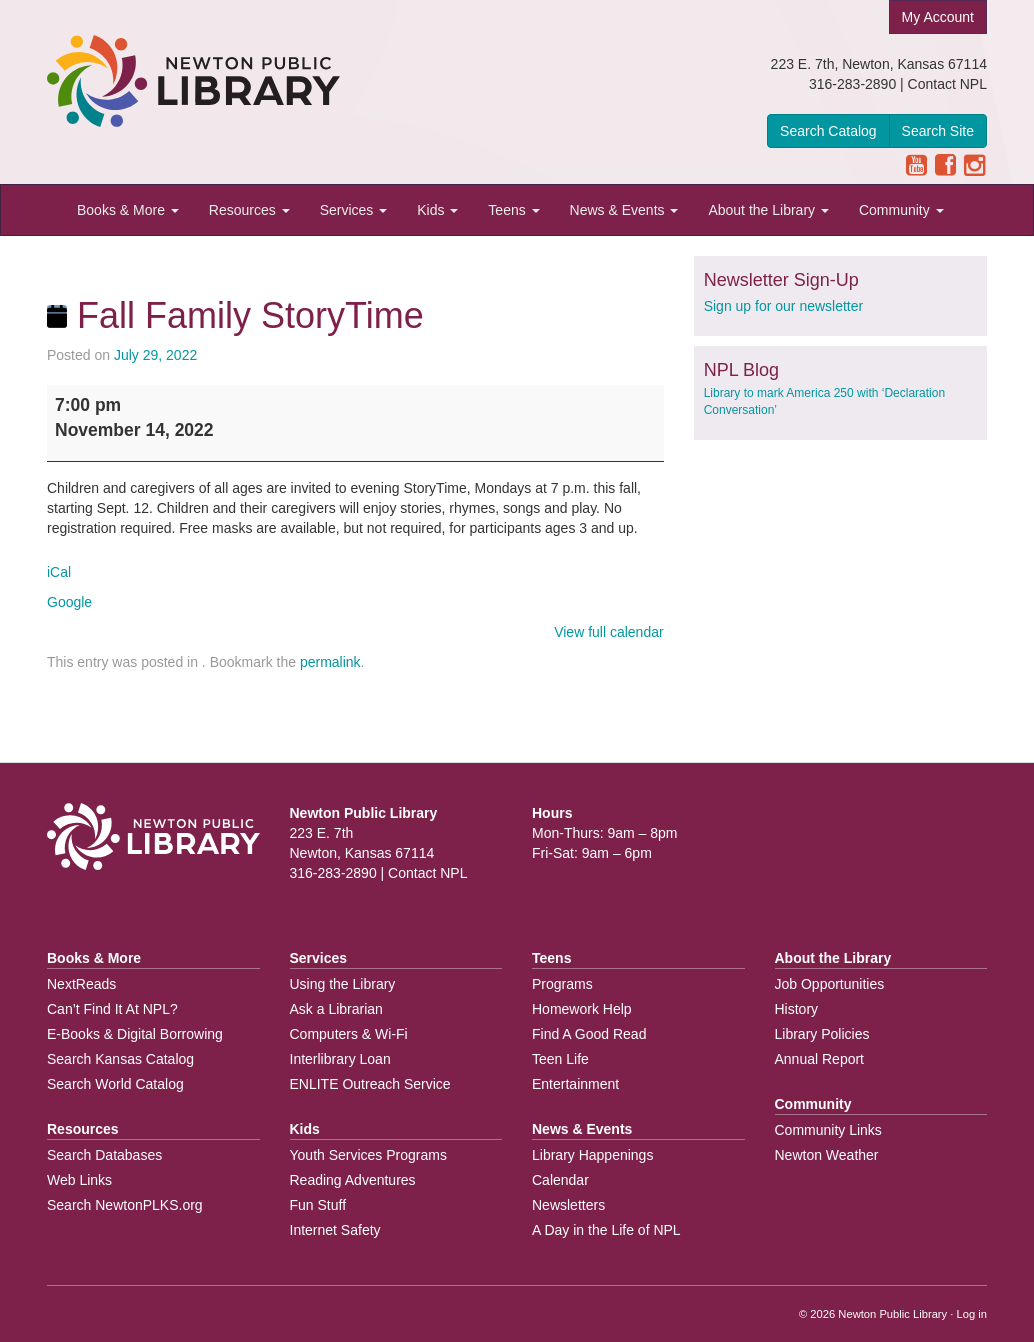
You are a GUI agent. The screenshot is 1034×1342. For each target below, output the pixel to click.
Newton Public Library (892, 1314)
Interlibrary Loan (340, 1059)
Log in (972, 1314)
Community (901, 210)
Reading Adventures (353, 1180)
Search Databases (104, 1155)
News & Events (624, 210)
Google (69, 602)
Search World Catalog (115, 1084)
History (797, 1009)
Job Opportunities (830, 984)
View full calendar (608, 632)
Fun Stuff (318, 1205)
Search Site (938, 131)
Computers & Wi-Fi (349, 1034)
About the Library (768, 210)
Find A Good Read (589, 1034)
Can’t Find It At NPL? (112, 1009)
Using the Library (343, 984)
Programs (562, 984)
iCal (59, 572)
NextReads (81, 984)
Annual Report (820, 1059)
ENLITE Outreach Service (370, 1084)
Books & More (128, 210)
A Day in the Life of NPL (606, 1230)
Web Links (79, 1180)
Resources (249, 210)
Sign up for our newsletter (784, 306)
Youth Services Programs (368, 1155)
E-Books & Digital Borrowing (135, 1034)
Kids (437, 210)
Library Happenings (592, 1155)
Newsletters (568, 1205)
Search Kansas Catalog (120, 1059)
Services (354, 210)
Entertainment (575, 1084)
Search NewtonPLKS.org (125, 1205)
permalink (330, 662)
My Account (938, 17)
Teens (513, 210)
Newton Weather (827, 1155)
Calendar (560, 1180)
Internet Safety (335, 1230)
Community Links (828, 1130)
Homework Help (582, 1009)
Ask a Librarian (336, 1009)
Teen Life (560, 1059)
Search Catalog (828, 131)
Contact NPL (947, 84)
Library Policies (822, 1034)
